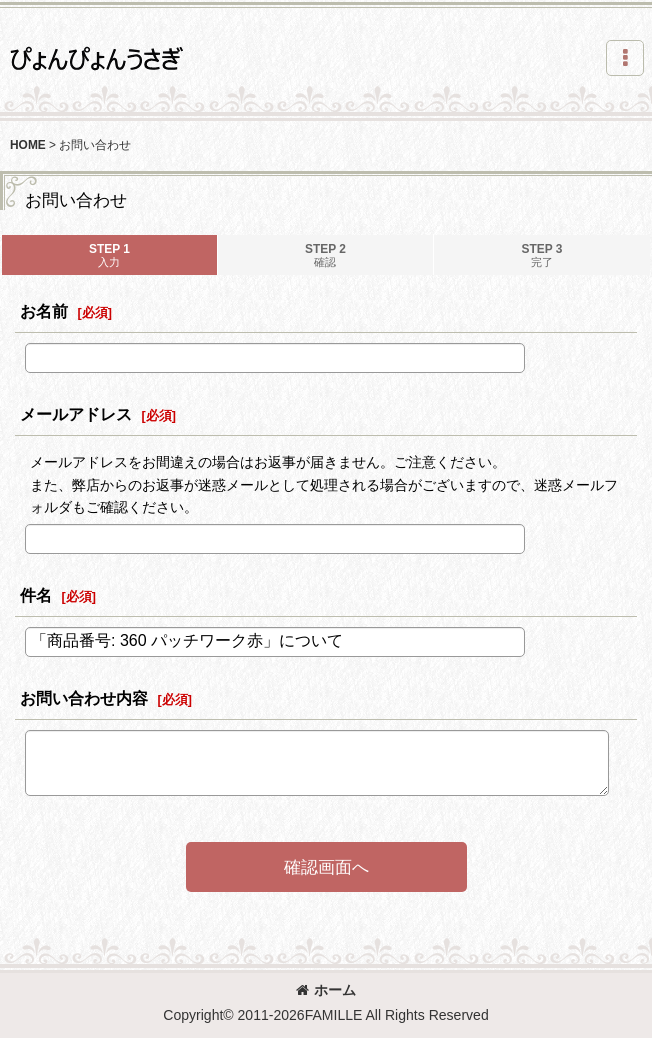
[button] (625, 58)
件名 (36, 595)
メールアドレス (76, 414)
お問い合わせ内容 (84, 698)
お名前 (44, 311)
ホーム (326, 990)
